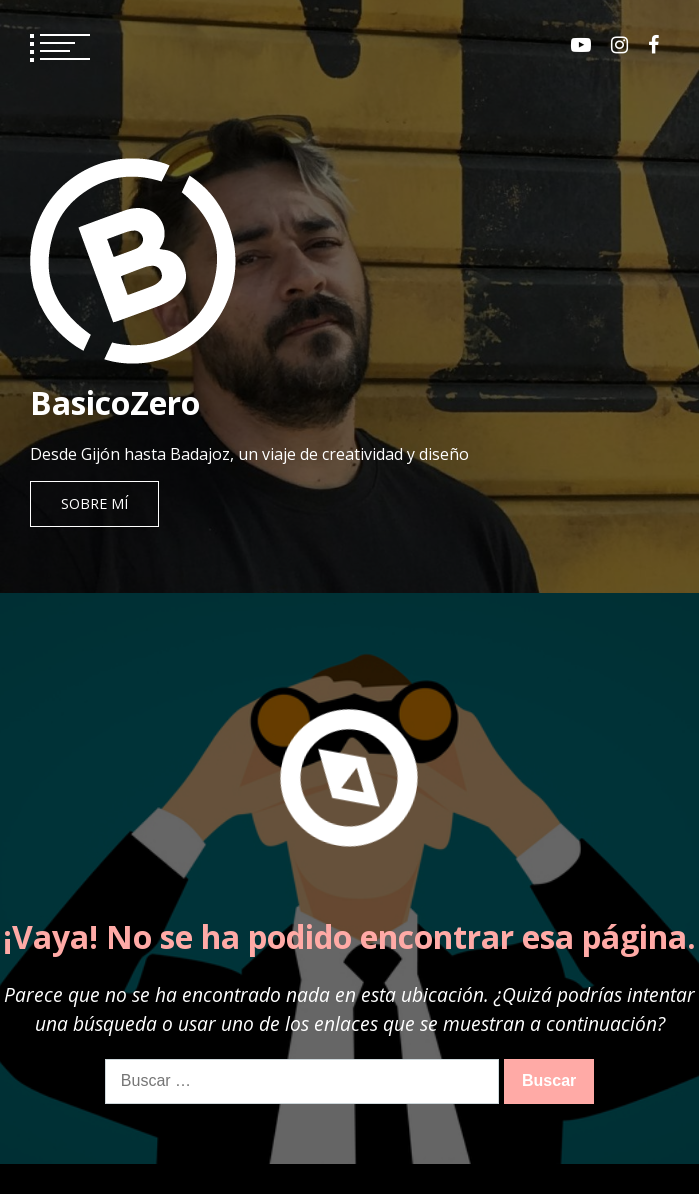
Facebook (653, 45)
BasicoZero (115, 402)
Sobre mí (94, 503)
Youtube (581, 45)
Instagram (619, 45)
